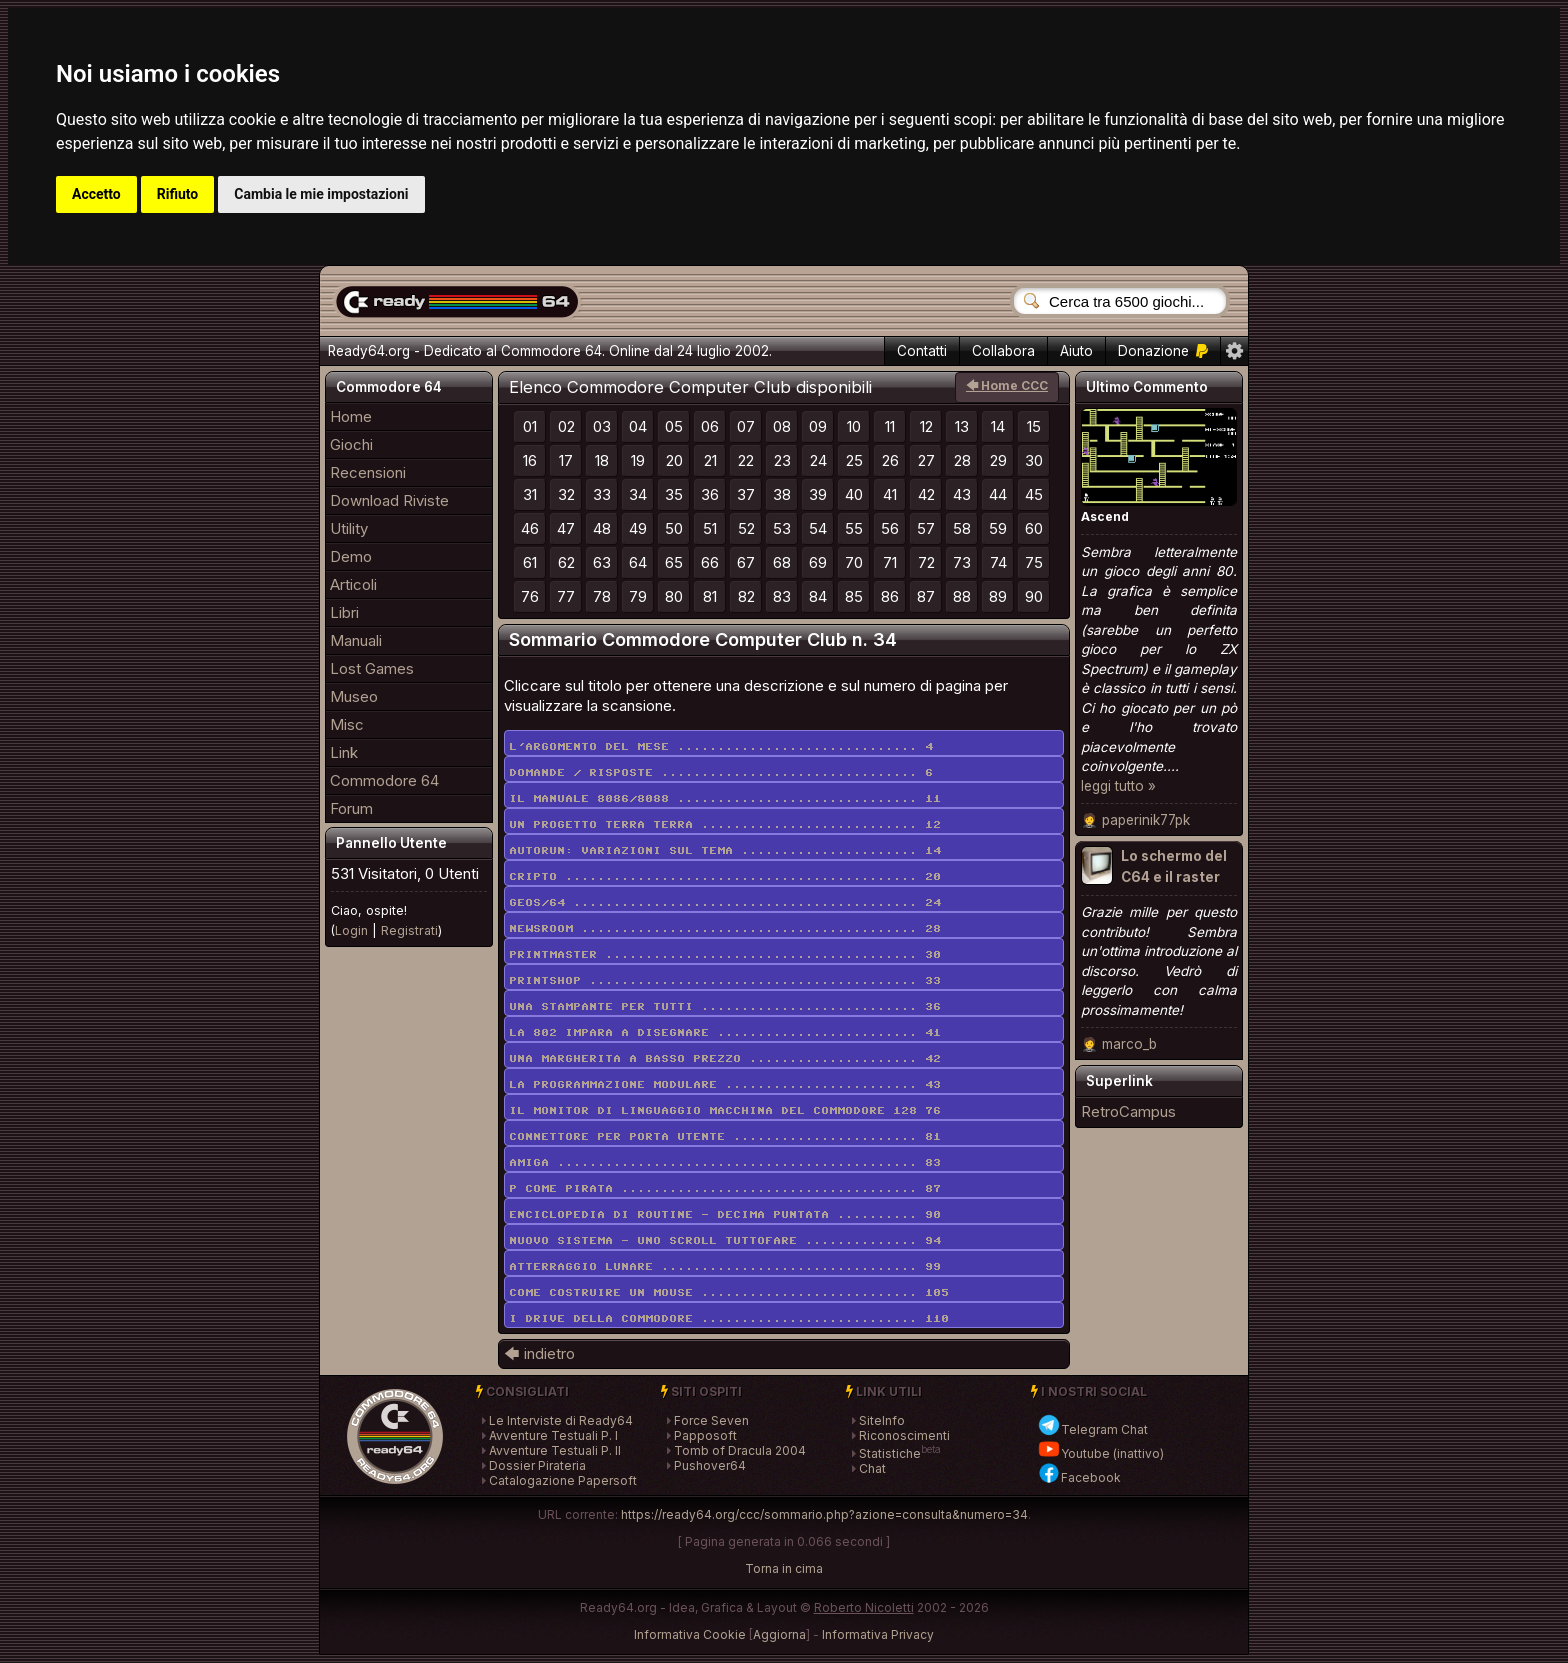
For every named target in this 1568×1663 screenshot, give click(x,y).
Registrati (409, 930)
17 (566, 460)
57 (926, 528)
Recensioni (368, 472)
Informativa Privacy (878, 1634)
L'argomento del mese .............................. (721, 747)
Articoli (353, 584)
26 (890, 460)
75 (1034, 562)
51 (710, 528)
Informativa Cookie (690, 1634)
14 (998, 426)
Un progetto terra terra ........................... (725, 825)
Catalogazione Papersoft (563, 1480)
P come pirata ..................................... (725, 1189)
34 (638, 494)
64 (638, 562)
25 (854, 460)
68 (782, 562)
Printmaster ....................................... (725, 955)
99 (933, 1267)
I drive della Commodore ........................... (729, 1319)
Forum (351, 808)
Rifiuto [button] (178, 194)
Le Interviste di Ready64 (561, 1420)
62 (566, 562)
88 (962, 596)
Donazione (1163, 351)
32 (566, 494)
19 (638, 460)
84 (818, 596)
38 (782, 494)
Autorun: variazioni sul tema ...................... (725, 851)
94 (933, 1241)
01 (530, 426)
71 (890, 562)
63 (602, 562)
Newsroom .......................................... (725, 929)
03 (602, 426)
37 (746, 494)
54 (818, 528)
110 (937, 1319)
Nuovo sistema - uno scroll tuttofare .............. (725, 1241)
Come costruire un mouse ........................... (729, 1293)
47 (566, 528)
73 (962, 562)
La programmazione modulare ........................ (725, 1085)
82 (746, 596)
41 (890, 494)
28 (962, 460)
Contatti (922, 351)
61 (530, 562)
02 (566, 426)
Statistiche (890, 1453)
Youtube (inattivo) (1100, 1453)
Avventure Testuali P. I (553, 1435)
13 (962, 426)
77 (566, 596)
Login (351, 930)
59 (998, 528)
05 (674, 426)
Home (351, 416)
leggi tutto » (1118, 786)
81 (710, 596)
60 (1034, 528)
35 (674, 494)
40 (854, 494)
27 (926, 460)
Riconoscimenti (904, 1435)
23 (782, 460)
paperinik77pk (1146, 820)
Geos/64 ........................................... (725, 903)
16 (530, 460)
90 (1034, 596)
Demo (351, 556)
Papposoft (705, 1435)
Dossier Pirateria (537, 1465)
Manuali (356, 640)
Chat (872, 1468)
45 (1034, 494)
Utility (349, 528)
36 (710, 494)
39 (818, 494)
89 (998, 596)
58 (962, 528)
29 (998, 460)
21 (710, 460)
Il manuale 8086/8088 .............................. (725, 799)
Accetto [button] (96, 194)
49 (638, 528)
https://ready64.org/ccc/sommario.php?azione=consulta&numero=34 (824, 1514)
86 (890, 596)
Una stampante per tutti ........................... (725, 1007)
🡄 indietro (539, 1353)
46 (530, 528)
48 (602, 528)
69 (818, 562)
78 (602, 596)
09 (818, 426)
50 (674, 528)
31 (530, 494)
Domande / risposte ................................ (721, 773)
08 (782, 426)
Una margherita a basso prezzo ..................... (725, 1059)
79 (638, 596)
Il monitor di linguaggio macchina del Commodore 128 (725, 1111)
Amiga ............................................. (725, 1163)
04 (638, 426)
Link (344, 752)
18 (602, 460)
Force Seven (711, 1420)
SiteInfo (882, 1420)
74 (998, 562)
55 (854, 528)
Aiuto (1076, 351)
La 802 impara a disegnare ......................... (725, 1033)
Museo (354, 696)
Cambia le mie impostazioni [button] (321, 194)
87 (926, 596)
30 (1034, 460)
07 (746, 426)
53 (782, 528)
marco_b (1129, 1044)
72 (926, 562)
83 (782, 596)
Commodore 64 (384, 780)
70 (854, 562)
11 (890, 426)
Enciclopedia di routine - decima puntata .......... (725, 1215)
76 (530, 596)
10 (854, 426)
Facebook (1079, 1477)
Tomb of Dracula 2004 (740, 1450)
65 (674, 562)
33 (602, 494)
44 (998, 494)
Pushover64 (710, 1465)
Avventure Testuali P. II (555, 1450)
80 (674, 596)
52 (746, 528)
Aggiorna (779, 1634)
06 (710, 426)
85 (854, 596)
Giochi (351, 444)
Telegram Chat (1092, 1429)
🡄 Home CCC (1007, 385)
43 (962, 494)
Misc (347, 724)
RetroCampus (1128, 1111)
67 (746, 562)
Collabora (1003, 351)
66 (710, 562)
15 (1034, 426)
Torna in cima (784, 1568)
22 (746, 460)
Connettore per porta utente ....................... (725, 1137)
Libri (344, 612)
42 (926, 494)
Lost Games (372, 668)
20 (674, 460)
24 (818, 460)
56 (890, 528)
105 (937, 1293)
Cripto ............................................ (725, 877)
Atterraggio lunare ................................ (725, 1267)
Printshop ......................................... (725, 981)
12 (926, 426)
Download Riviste (389, 500)
